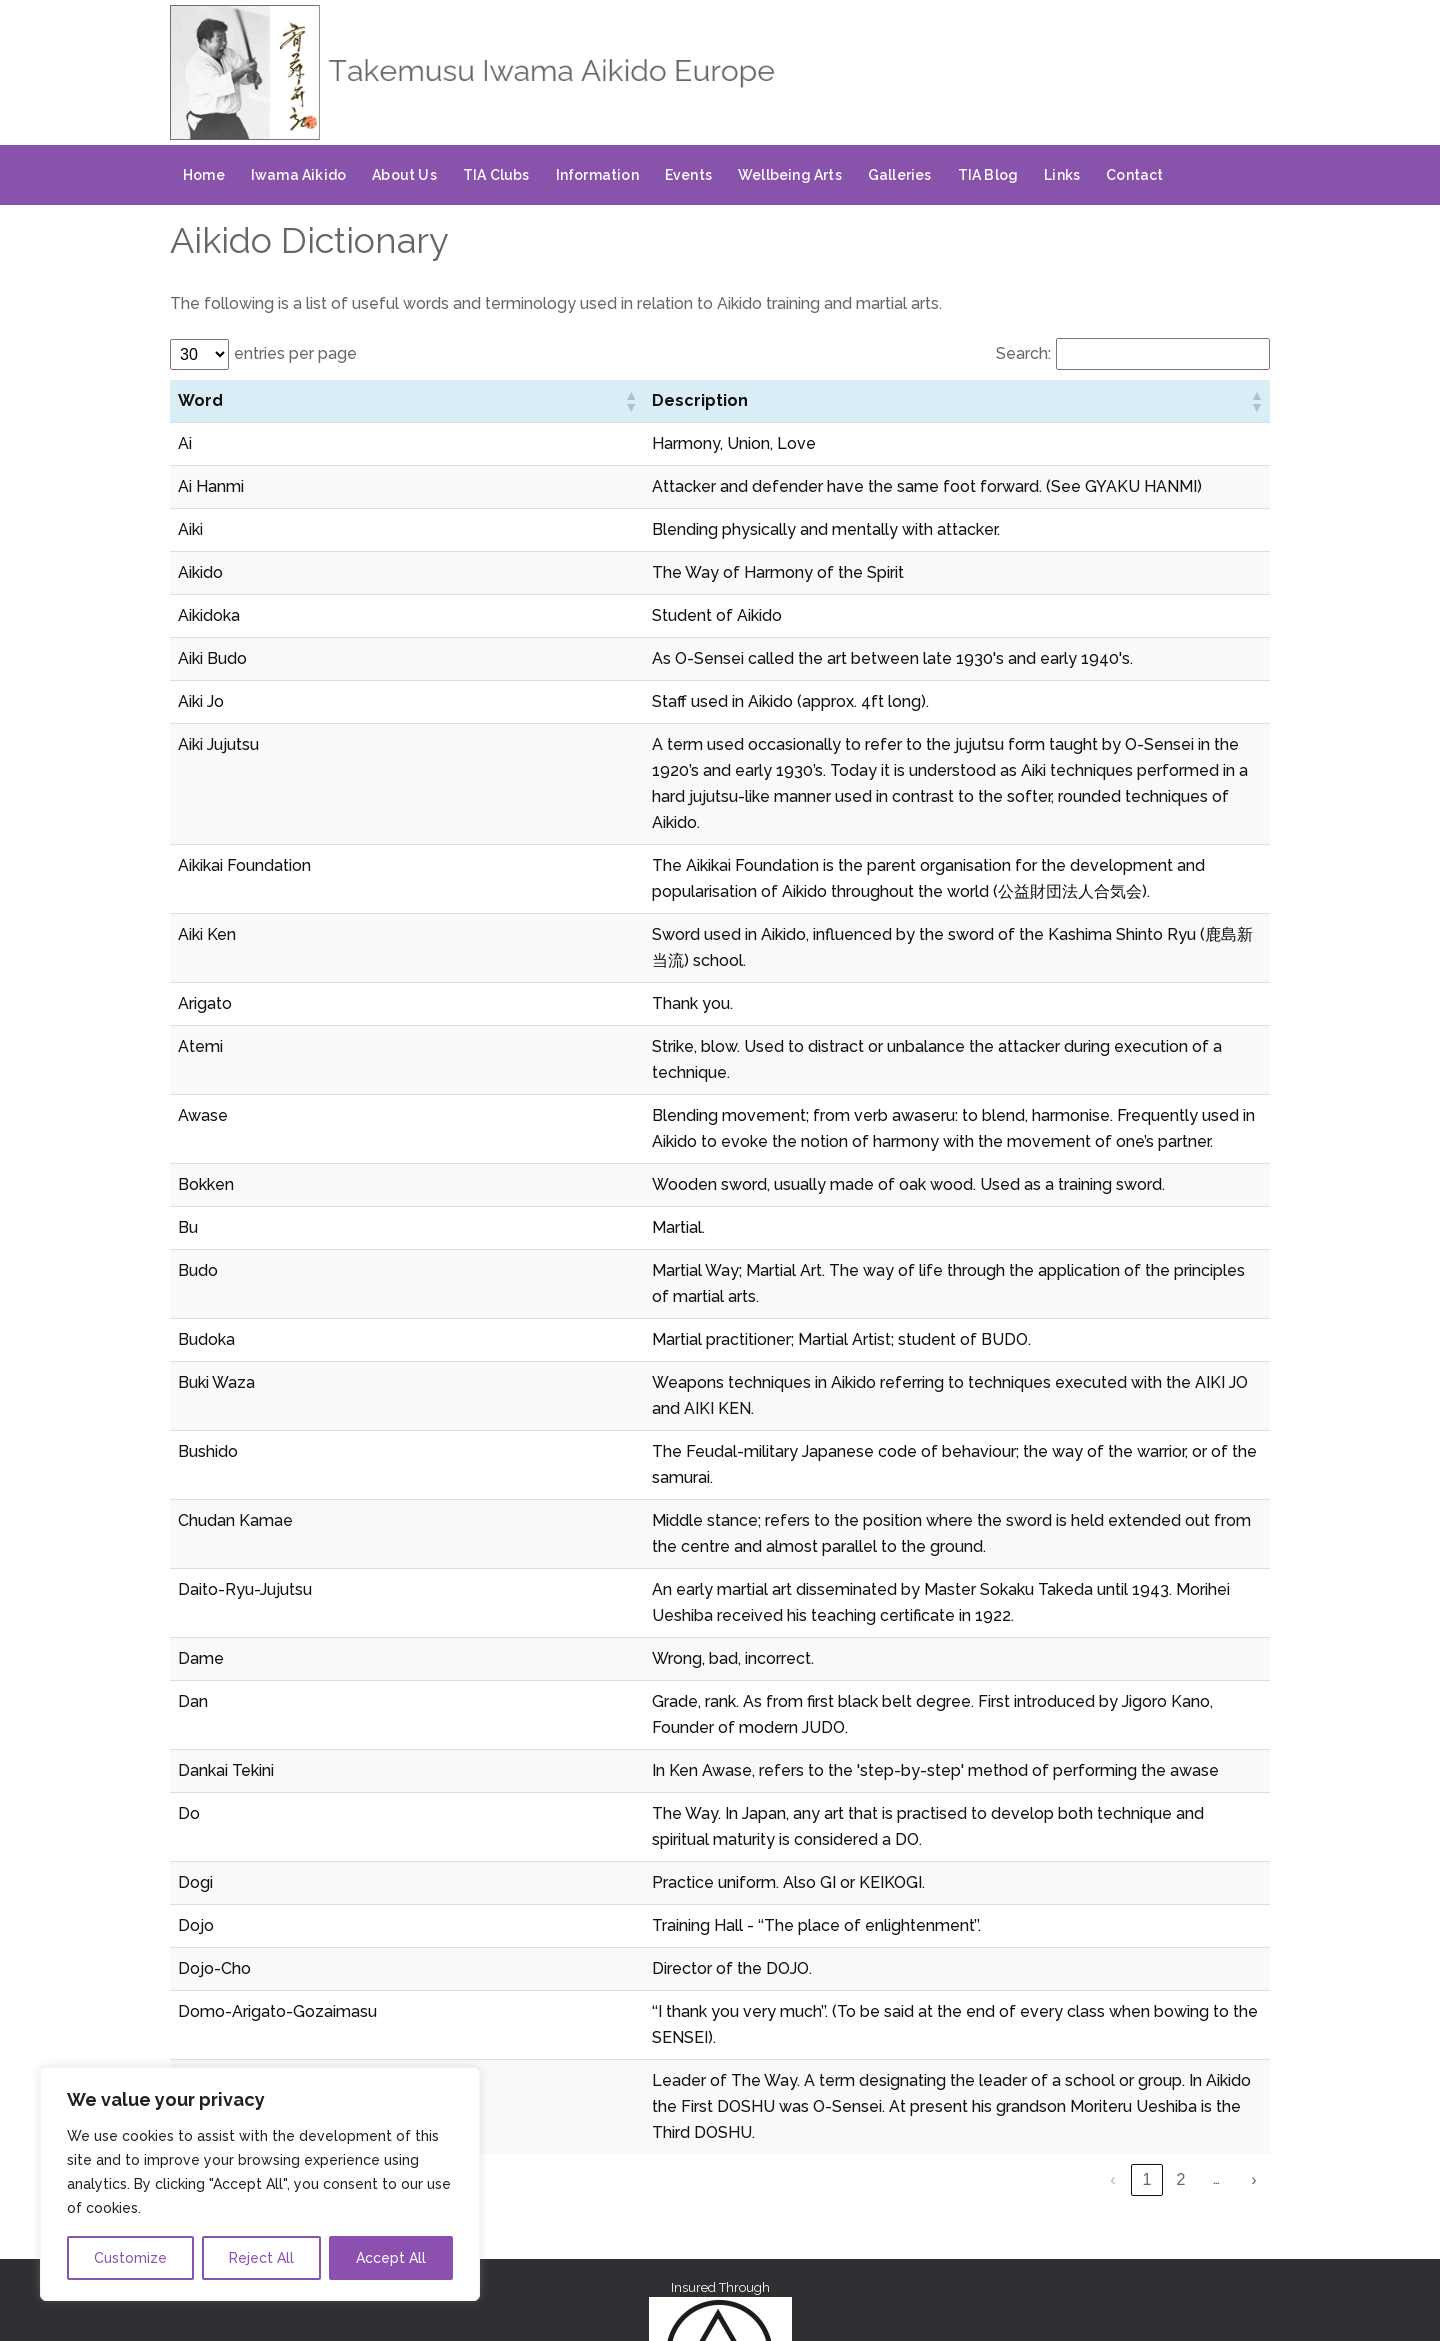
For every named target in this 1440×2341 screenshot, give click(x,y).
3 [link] (1084, 1945)
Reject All (261, 2258)
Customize (130, 2258)
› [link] (1253, 1945)
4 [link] (1118, 1945)
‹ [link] (981, 1945)
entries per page (295, 353)
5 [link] (1152, 1945)
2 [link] (1050, 1945)
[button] (284, 401)
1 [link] (1016, 1945)
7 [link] (1220, 1945)
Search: (1023, 353)
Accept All (391, 2258)
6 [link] (1186, 1945)
